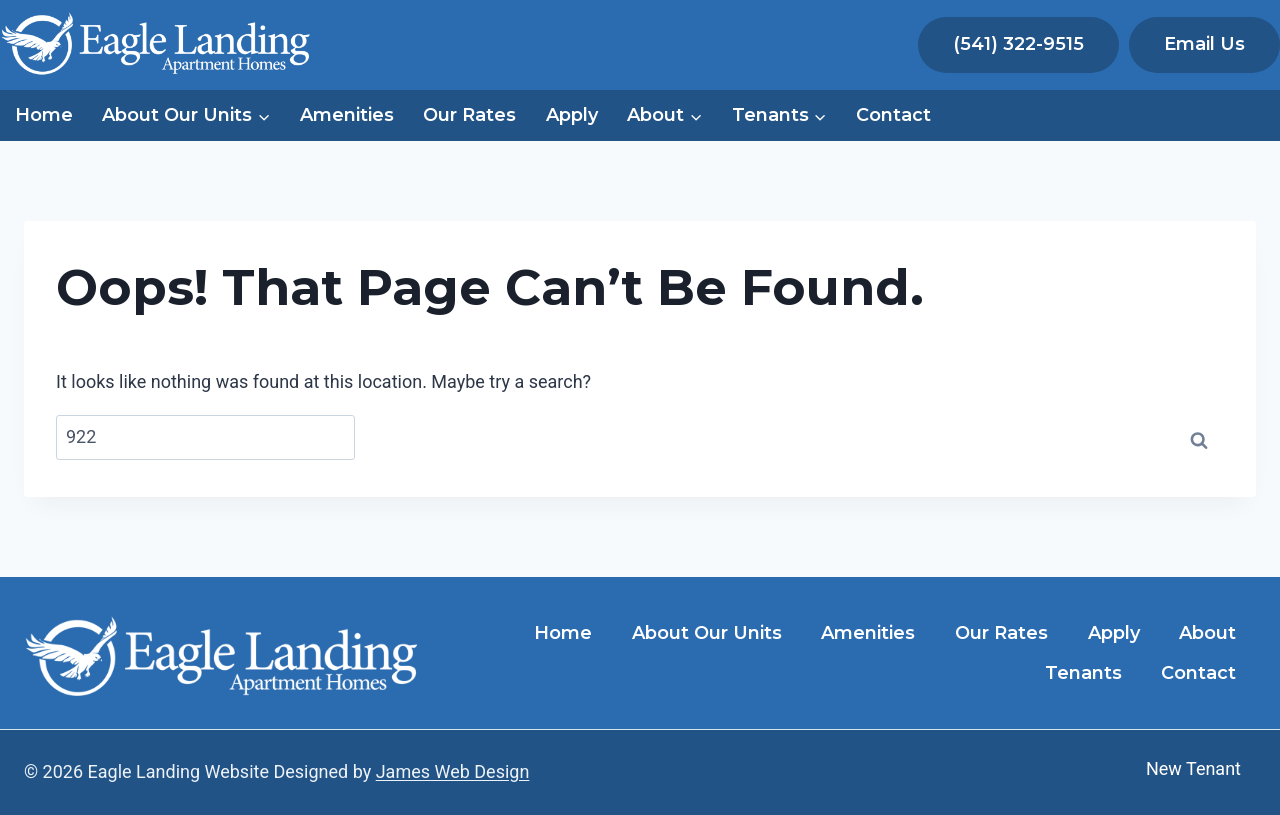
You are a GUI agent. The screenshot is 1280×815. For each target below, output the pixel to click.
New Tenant (1193, 768)
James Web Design (453, 771)
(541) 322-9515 (1018, 44)
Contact (893, 115)
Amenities (347, 115)
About (1207, 633)
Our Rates (469, 115)
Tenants (1083, 673)
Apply (572, 115)
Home (44, 115)
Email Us (1204, 44)
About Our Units (707, 633)
